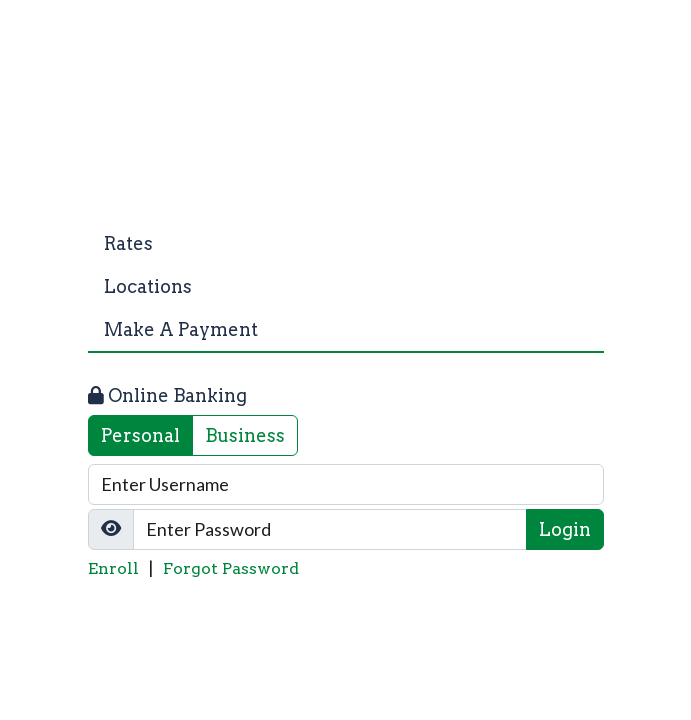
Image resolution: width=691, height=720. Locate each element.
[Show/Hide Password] (111, 529)
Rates (128, 243)
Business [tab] (245, 435)
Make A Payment (181, 329)
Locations (148, 286)
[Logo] (346, 131)
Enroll (113, 568)
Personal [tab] (140, 435)
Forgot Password (231, 568)
